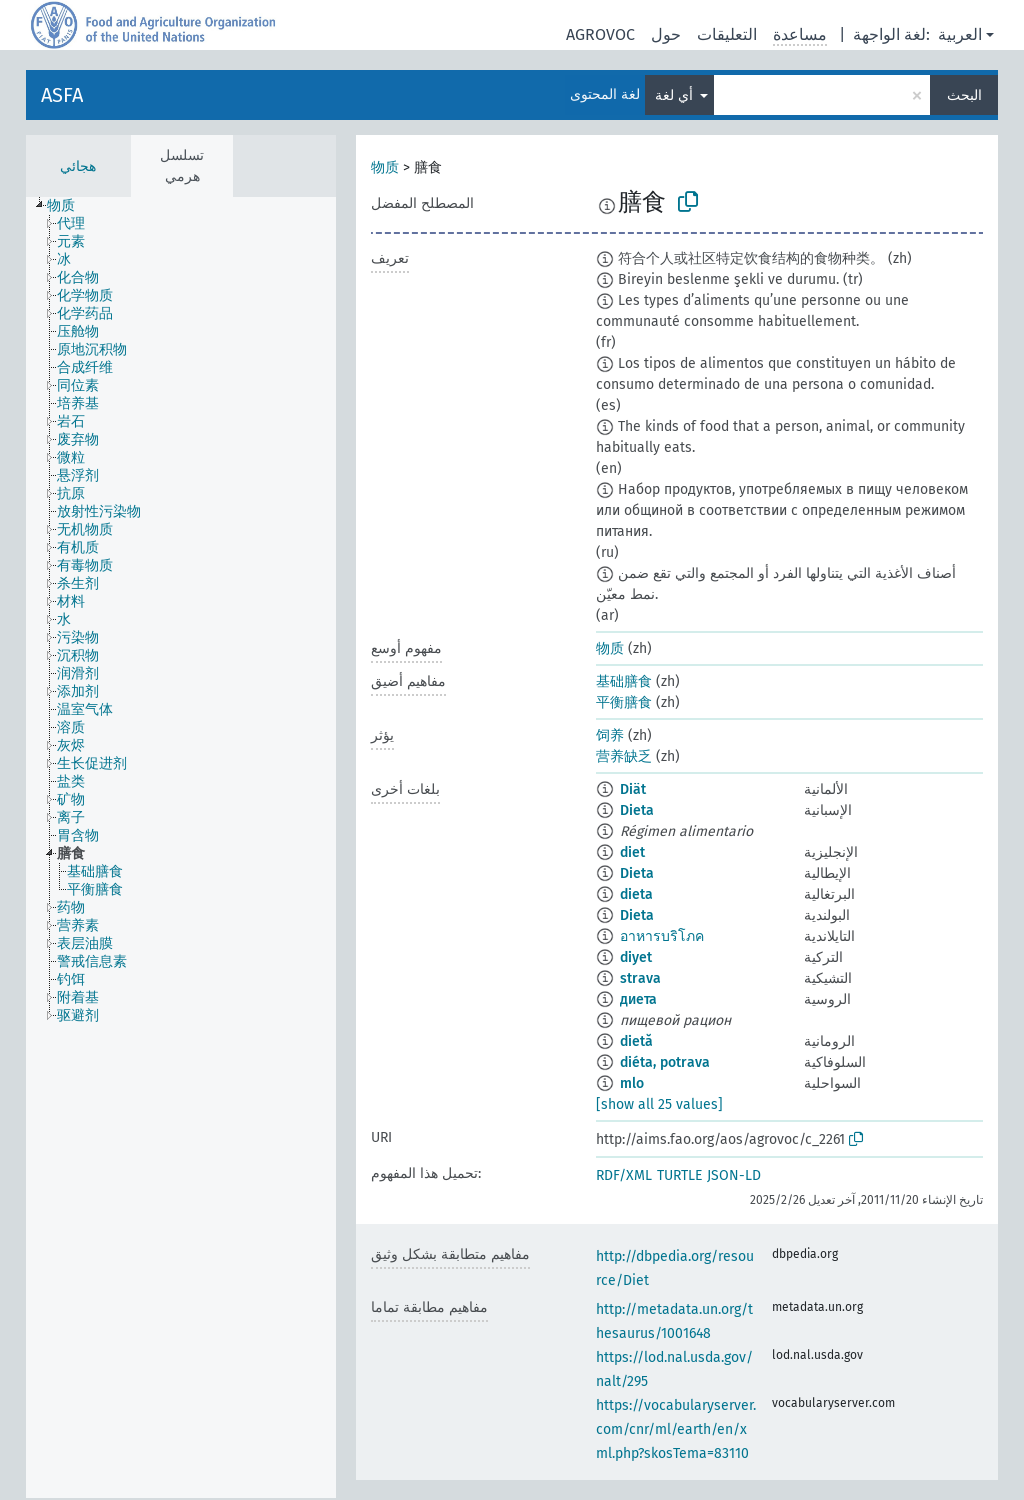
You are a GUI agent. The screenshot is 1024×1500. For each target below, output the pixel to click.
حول (666, 34)
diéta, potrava (665, 1062)
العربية (960, 34)
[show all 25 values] (659, 1104)
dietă (636, 1041)
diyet (636, 957)
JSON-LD (734, 1175)
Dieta (637, 810)
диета (638, 999)
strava (640, 978)
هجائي (78, 166)
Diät (633, 789)
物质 (385, 167)
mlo (632, 1083)
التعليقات (727, 34)
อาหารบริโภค (662, 936)
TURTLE (679, 1175)
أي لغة (676, 95)
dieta (636, 894)
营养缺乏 (624, 756)
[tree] (181, 847)
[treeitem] (69, 206)
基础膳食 (624, 681)
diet (632, 852)
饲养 (610, 735)
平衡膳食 (624, 702)
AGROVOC (600, 34)
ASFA (62, 95)
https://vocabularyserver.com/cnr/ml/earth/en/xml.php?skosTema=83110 (676, 1429)
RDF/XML (624, 1175)
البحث (964, 95)
